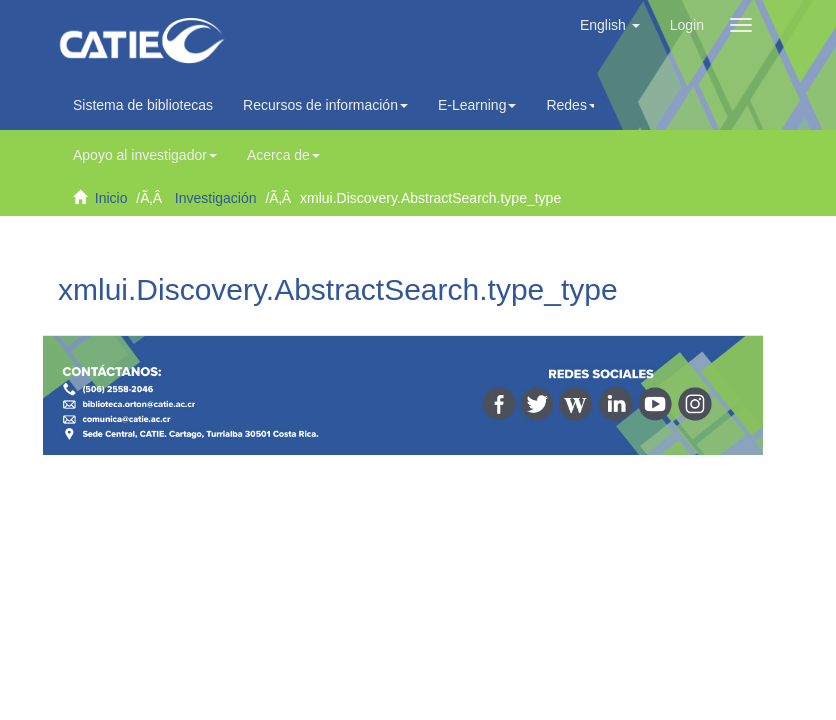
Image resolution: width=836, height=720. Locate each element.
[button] (610, 25)
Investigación (216, 198)
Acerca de (283, 155)
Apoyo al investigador (145, 155)
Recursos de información (325, 105)
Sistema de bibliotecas (143, 105)
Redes (571, 105)
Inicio (111, 198)
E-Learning (477, 105)
